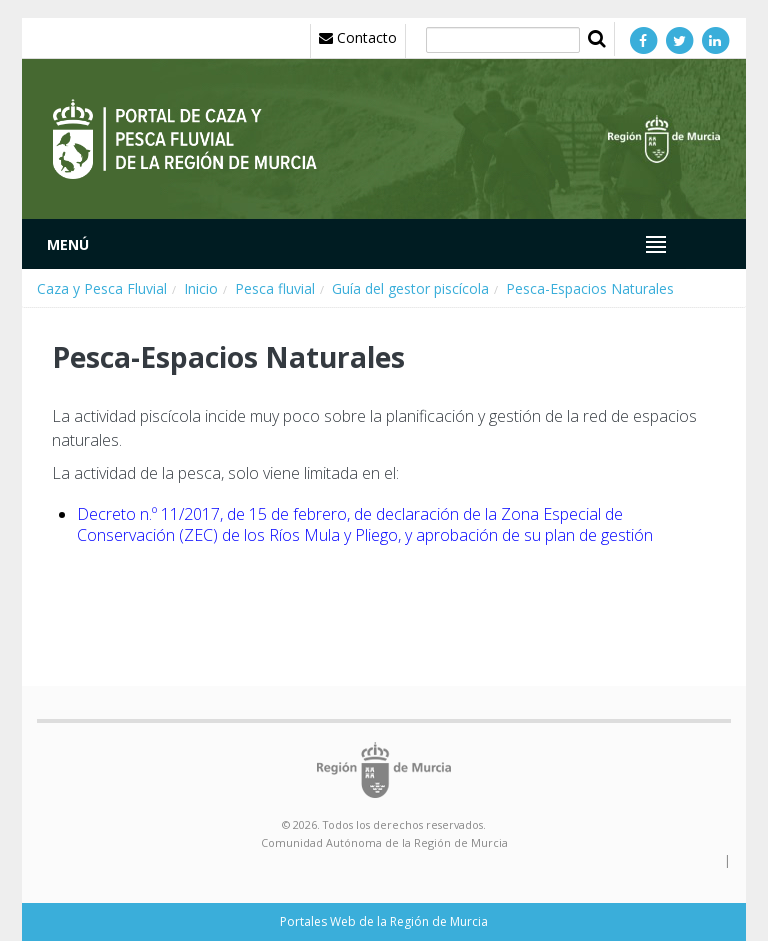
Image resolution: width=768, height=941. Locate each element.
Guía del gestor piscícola (410, 288)
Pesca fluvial (275, 288)
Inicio (201, 288)
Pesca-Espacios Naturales (590, 288)
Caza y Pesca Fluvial (102, 288)
